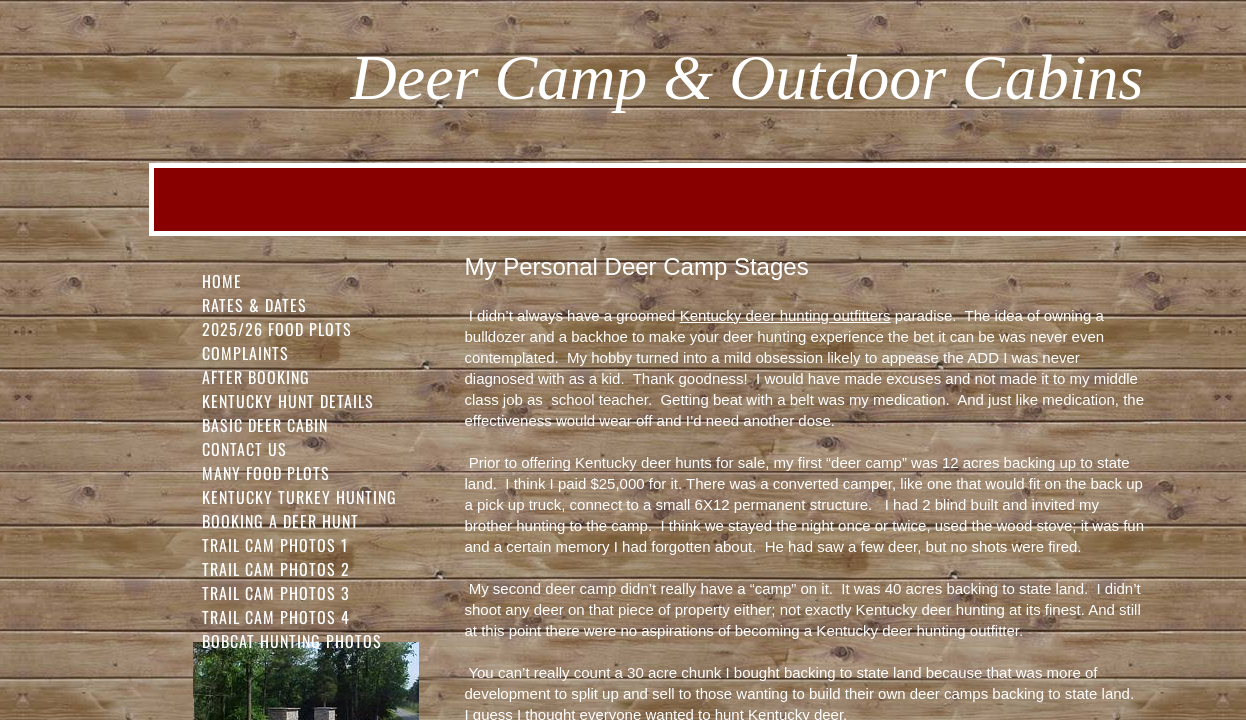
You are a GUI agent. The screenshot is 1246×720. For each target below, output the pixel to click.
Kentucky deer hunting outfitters (785, 315)
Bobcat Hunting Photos (292, 641)
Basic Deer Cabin (265, 425)
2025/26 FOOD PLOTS (277, 329)
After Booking (256, 377)
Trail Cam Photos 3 (276, 593)
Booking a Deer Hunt (280, 521)
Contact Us (244, 449)
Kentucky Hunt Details (288, 401)
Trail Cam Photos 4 (276, 617)
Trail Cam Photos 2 (276, 569)
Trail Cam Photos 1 (275, 545)
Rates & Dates (254, 305)
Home (222, 281)
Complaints (245, 353)
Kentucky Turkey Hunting (299, 497)
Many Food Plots (266, 473)
